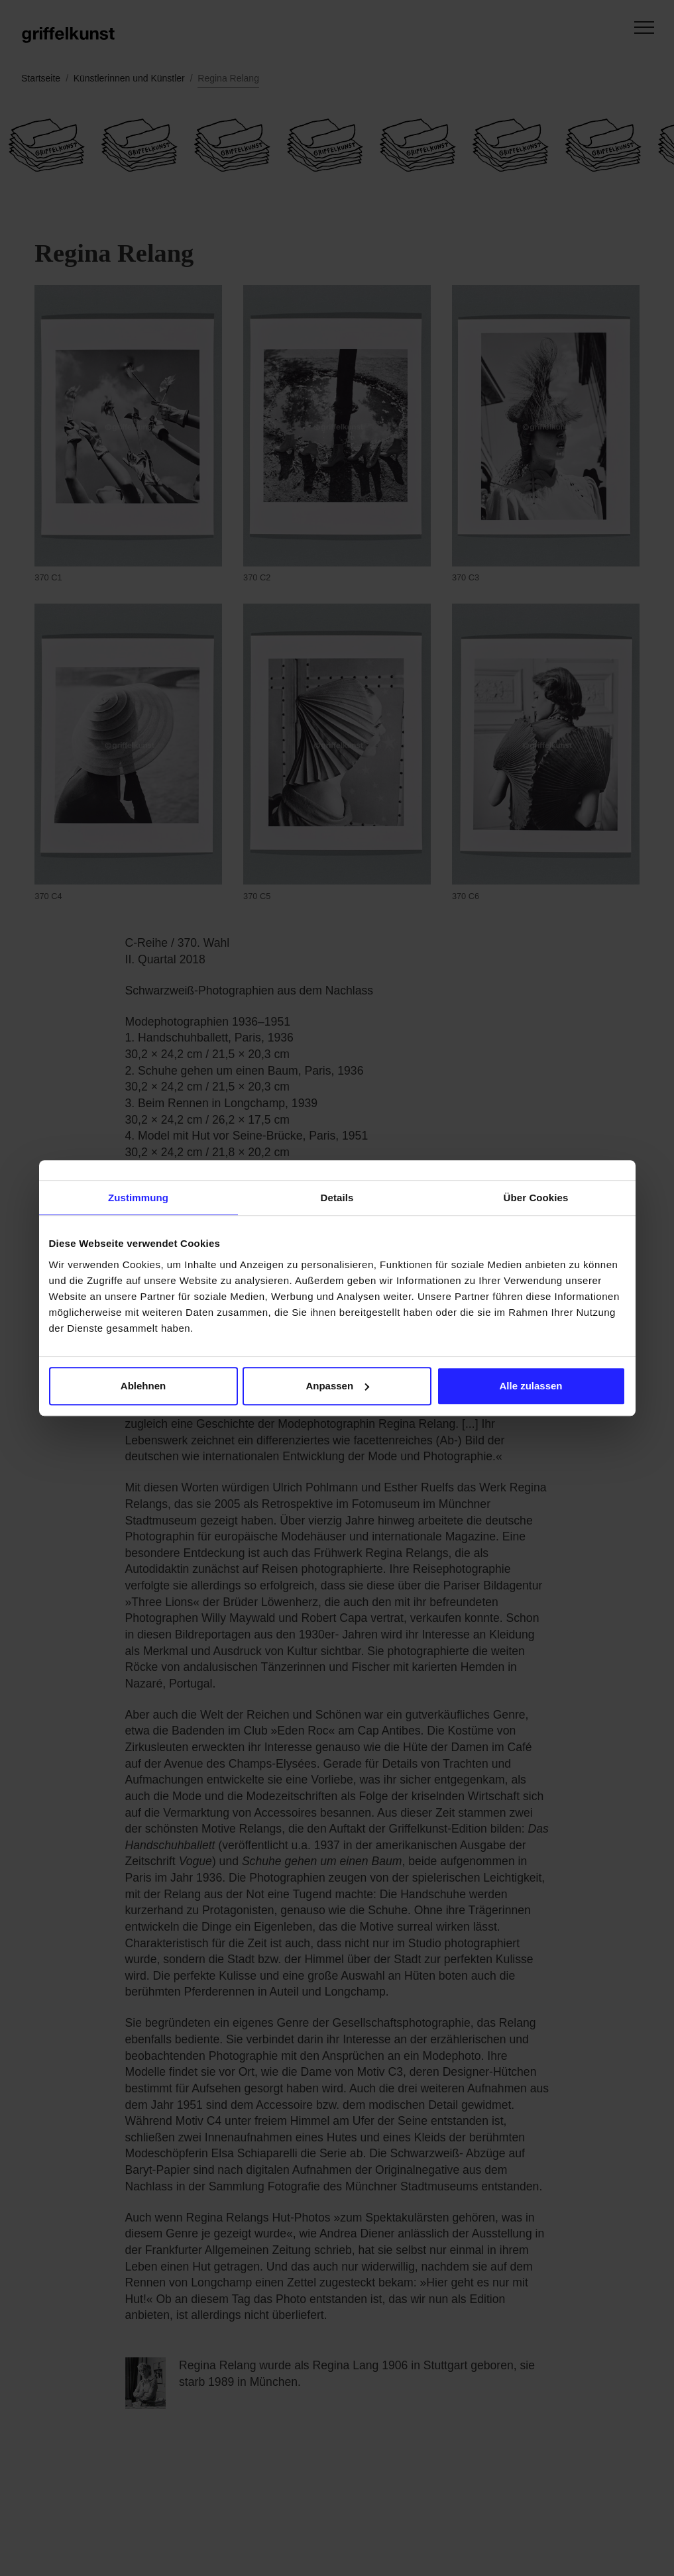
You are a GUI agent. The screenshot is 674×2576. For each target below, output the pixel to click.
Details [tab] (337, 1197)
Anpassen (337, 1385)
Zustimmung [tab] (138, 1197)
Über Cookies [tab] (536, 1197)
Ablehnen (143, 1385)
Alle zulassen (530, 1385)
